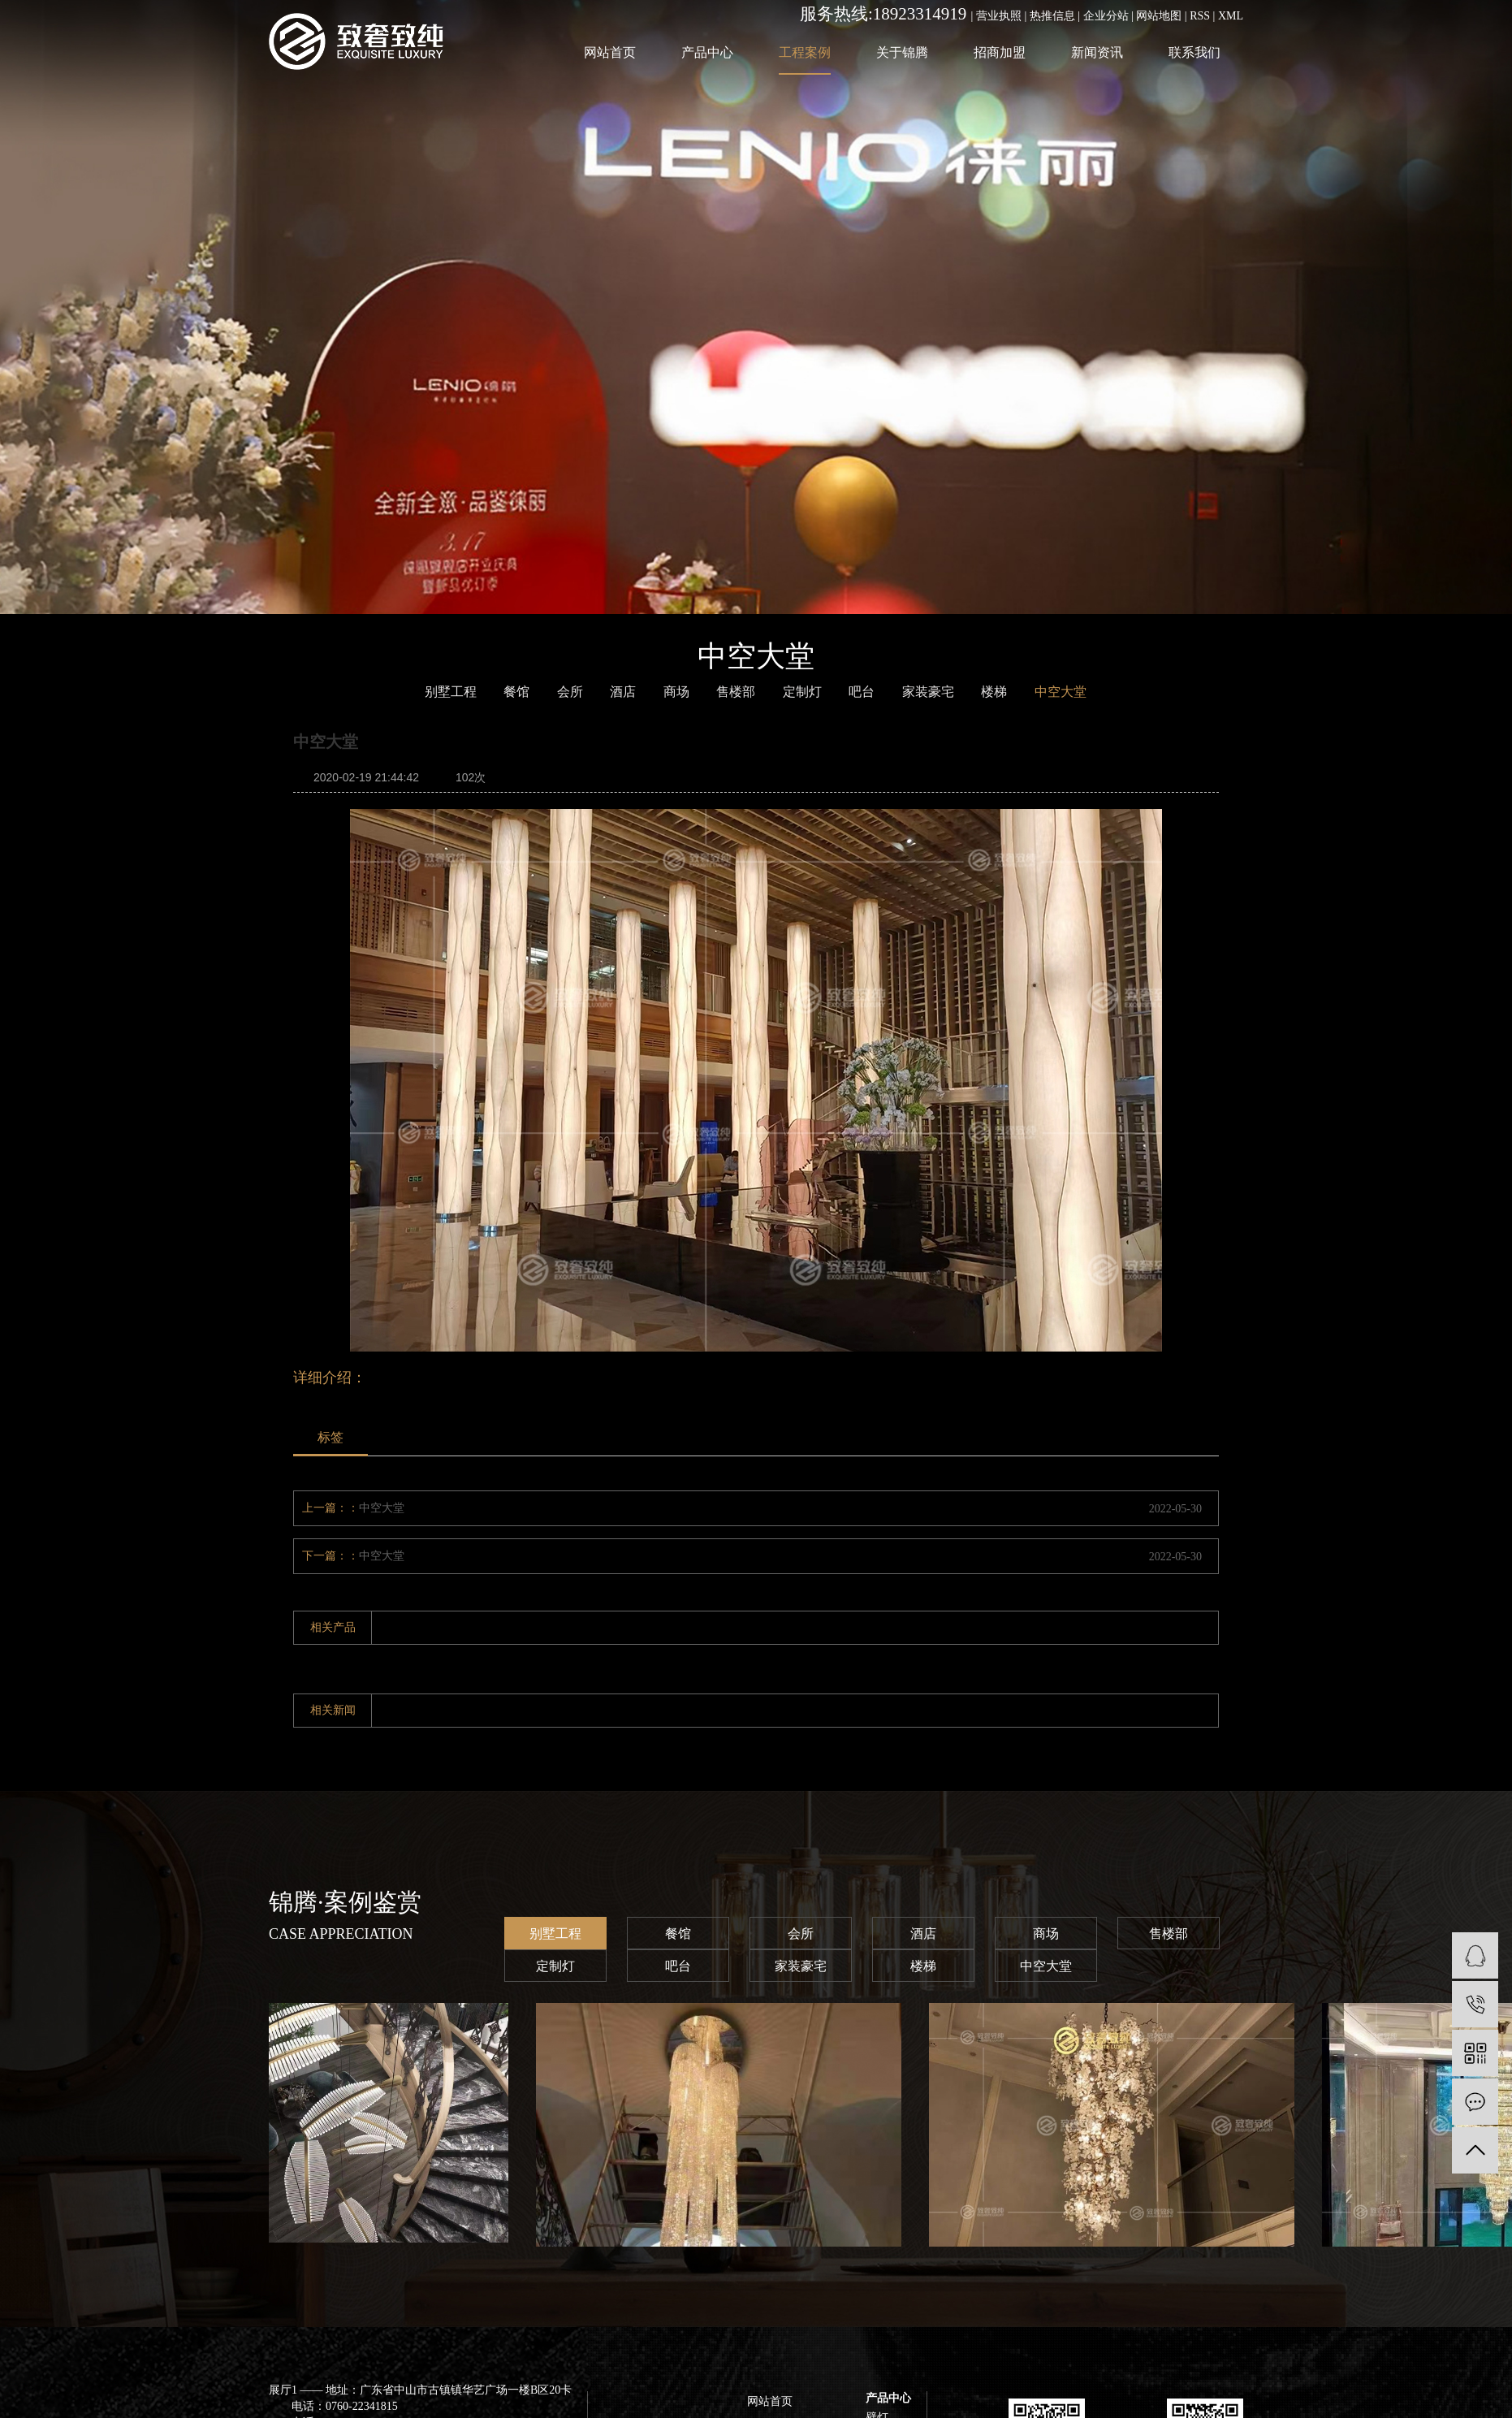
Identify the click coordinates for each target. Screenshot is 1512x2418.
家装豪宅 (801, 1966)
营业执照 (999, 16)
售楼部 (1168, 1933)
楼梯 (994, 692)
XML (1230, 16)
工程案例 (805, 52)
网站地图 (1159, 16)
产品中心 (707, 52)
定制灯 (555, 1966)
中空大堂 (381, 1508)
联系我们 (1194, 52)
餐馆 (516, 692)
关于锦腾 (902, 52)
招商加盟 (1000, 52)
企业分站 (1106, 16)
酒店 (623, 692)
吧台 (862, 692)
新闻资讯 (1097, 52)
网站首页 (610, 52)
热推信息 (1052, 16)
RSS (1200, 16)
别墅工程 (555, 1933)
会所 (570, 692)
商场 (676, 692)
